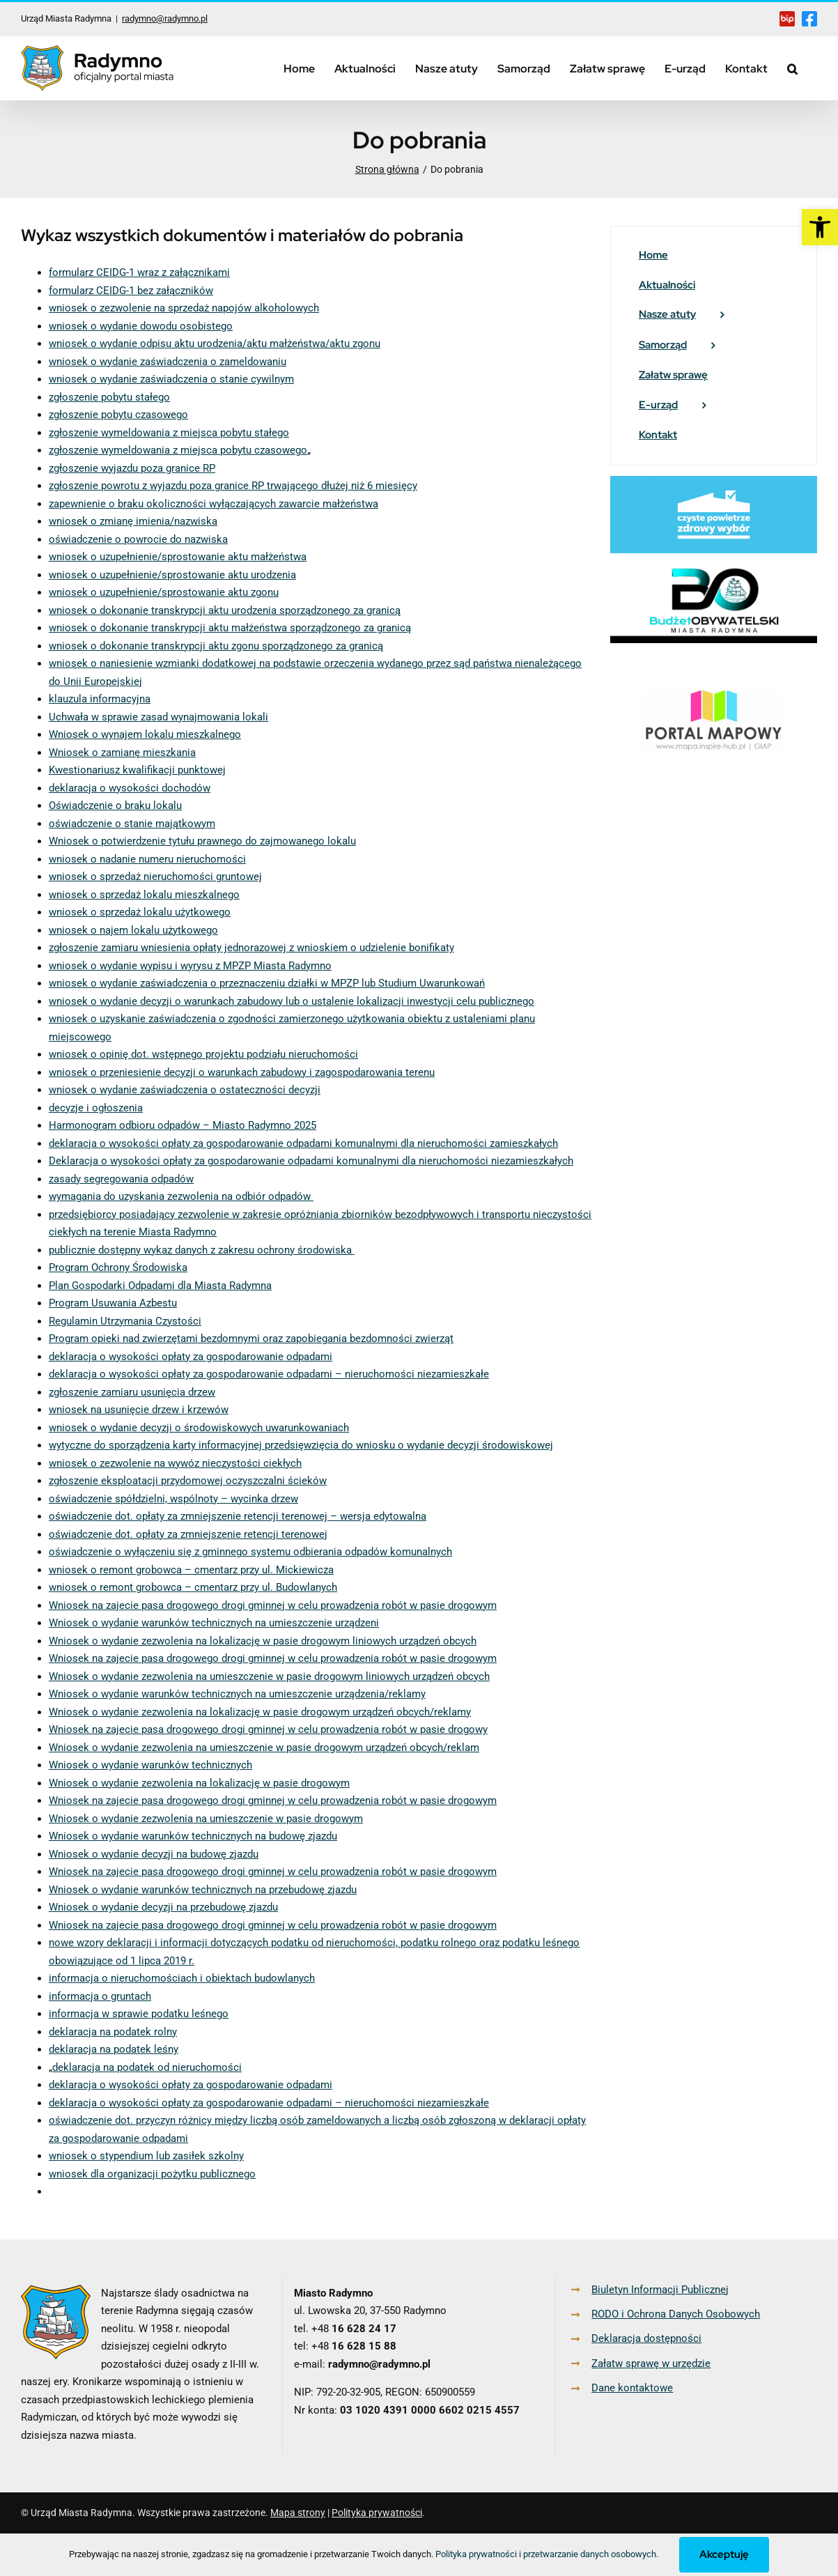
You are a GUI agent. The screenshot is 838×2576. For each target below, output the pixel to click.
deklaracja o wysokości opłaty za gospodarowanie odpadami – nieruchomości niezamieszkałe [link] (269, 1374)
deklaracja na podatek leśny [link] (113, 2049)
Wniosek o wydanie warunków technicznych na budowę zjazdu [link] (193, 1836)
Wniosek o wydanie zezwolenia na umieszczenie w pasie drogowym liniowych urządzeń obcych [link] (269, 1676)
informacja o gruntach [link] (100, 1996)
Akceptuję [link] (724, 2554)
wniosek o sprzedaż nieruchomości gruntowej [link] (155, 876)
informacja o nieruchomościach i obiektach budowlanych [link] (182, 1978)
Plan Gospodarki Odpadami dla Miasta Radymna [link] (160, 1285)
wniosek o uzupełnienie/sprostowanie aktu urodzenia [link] (172, 575)
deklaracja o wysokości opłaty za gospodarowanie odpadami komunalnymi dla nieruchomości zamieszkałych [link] (303, 1143)
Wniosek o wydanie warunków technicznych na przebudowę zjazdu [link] (203, 1889)
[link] (820, 227)
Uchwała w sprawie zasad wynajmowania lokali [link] (158, 717)
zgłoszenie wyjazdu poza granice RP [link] (132, 468)
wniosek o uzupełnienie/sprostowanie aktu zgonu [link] (164, 592)
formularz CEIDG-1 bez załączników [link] (131, 290)
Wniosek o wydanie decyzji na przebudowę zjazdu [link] (163, 1907)
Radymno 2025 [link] (280, 1125)
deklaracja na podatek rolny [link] (113, 2032)
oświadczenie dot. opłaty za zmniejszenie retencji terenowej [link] (188, 1534)
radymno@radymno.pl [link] (165, 18)
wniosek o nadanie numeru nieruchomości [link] (147, 859)
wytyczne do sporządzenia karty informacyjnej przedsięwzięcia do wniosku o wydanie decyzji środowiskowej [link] (301, 1445)
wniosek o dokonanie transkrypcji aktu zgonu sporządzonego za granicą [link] (216, 646)
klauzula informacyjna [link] (99, 699)
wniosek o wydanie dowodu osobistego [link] (141, 326)
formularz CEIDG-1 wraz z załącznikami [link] (139, 272)
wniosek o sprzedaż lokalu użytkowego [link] (140, 912)
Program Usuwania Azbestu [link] (113, 1303)
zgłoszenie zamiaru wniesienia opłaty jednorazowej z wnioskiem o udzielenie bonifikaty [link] (251, 947)
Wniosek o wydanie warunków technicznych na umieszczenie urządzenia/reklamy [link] (237, 1694)
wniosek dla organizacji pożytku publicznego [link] (152, 2174)
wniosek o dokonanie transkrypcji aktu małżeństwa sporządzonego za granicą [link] (230, 628)
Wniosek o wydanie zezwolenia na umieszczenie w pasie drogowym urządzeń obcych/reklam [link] (264, 1747)
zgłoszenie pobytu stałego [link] (109, 397)
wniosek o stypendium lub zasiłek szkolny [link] (146, 2156)
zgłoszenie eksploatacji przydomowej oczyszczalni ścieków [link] (188, 1480)
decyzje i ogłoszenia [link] (96, 1108)
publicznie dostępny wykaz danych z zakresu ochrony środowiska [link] (202, 1250)
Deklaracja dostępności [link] (646, 2338)
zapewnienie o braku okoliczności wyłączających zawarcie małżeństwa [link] (213, 504)
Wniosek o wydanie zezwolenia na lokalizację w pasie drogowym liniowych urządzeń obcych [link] (262, 1641)
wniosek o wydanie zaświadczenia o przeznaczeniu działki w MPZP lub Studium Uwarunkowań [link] (267, 983)
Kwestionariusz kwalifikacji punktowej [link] (137, 770)
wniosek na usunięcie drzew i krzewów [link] (138, 1409)
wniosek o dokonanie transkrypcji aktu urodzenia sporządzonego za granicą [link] (225, 610)
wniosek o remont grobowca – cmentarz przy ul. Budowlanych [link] (193, 1587)
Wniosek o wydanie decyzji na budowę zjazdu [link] (153, 1854)
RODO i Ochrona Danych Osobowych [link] (675, 2314)
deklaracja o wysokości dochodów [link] (129, 788)
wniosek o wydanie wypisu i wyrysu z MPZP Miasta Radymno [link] (190, 965)
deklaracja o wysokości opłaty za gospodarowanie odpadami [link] (190, 1356)
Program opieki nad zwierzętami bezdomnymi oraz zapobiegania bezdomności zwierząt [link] (251, 1338)
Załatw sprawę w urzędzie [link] (651, 2363)
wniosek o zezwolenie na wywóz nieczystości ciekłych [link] (175, 1463)
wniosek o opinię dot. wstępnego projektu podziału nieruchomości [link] (203, 1054)
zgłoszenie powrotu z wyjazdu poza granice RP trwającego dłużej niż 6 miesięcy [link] (233, 485)
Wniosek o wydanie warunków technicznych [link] (150, 1765)
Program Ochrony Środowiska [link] (118, 1267)
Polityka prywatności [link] (377, 2512)
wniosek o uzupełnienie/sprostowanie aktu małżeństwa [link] (178, 556)
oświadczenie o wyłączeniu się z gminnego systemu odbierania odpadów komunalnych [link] (250, 1551)
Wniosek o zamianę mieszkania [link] (122, 752)
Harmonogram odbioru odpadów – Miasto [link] (147, 1125)
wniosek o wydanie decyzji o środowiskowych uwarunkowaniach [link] (199, 1427)
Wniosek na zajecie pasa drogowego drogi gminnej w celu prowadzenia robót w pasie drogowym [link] (273, 1605)
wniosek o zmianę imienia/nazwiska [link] (133, 521)
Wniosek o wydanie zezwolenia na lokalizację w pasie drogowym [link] (199, 1783)
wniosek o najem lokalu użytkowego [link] (133, 930)
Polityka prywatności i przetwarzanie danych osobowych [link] (545, 2554)
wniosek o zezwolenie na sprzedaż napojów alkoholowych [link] (184, 308)
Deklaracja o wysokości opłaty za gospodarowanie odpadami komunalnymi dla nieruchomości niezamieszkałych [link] (311, 1161)
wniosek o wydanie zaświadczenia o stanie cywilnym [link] (171, 379)
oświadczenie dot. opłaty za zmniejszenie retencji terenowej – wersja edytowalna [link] (237, 1516)
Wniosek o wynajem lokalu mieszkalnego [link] (145, 734)
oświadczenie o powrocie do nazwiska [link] (138, 539)
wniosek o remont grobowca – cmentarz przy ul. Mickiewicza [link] (191, 1570)
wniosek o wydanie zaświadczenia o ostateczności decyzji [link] (184, 1089)
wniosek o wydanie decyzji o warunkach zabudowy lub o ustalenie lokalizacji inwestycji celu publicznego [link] (291, 1001)
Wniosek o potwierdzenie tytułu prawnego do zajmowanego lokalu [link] (202, 841)
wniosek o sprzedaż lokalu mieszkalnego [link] (144, 894)
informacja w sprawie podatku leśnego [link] (138, 2013)
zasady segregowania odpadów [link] (121, 1179)
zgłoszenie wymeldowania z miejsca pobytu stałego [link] (169, 432)
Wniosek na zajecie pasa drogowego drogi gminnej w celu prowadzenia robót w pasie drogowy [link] (268, 1729)
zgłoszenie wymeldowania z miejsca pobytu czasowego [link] (178, 450)
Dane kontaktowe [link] (632, 2388)
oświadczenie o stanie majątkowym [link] (132, 823)
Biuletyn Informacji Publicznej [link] (660, 2289)
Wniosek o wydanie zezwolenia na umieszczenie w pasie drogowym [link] (206, 1818)
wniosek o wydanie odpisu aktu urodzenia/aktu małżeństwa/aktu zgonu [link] (214, 343)
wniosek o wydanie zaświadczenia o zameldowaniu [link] (167, 361)
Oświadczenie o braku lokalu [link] (115, 805)
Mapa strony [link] (297, 2512)
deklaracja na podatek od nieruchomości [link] (147, 2067)
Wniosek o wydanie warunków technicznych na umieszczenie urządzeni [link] (214, 1623)
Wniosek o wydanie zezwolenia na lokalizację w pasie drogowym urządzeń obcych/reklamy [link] (260, 1712)
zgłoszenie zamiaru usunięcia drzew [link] (132, 1392)
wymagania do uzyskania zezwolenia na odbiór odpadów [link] (181, 1196)
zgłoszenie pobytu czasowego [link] (118, 414)
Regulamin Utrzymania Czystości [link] (125, 1321)
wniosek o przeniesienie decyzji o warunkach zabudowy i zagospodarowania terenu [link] (242, 1072)
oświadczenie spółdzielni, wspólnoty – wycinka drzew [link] (173, 1499)
